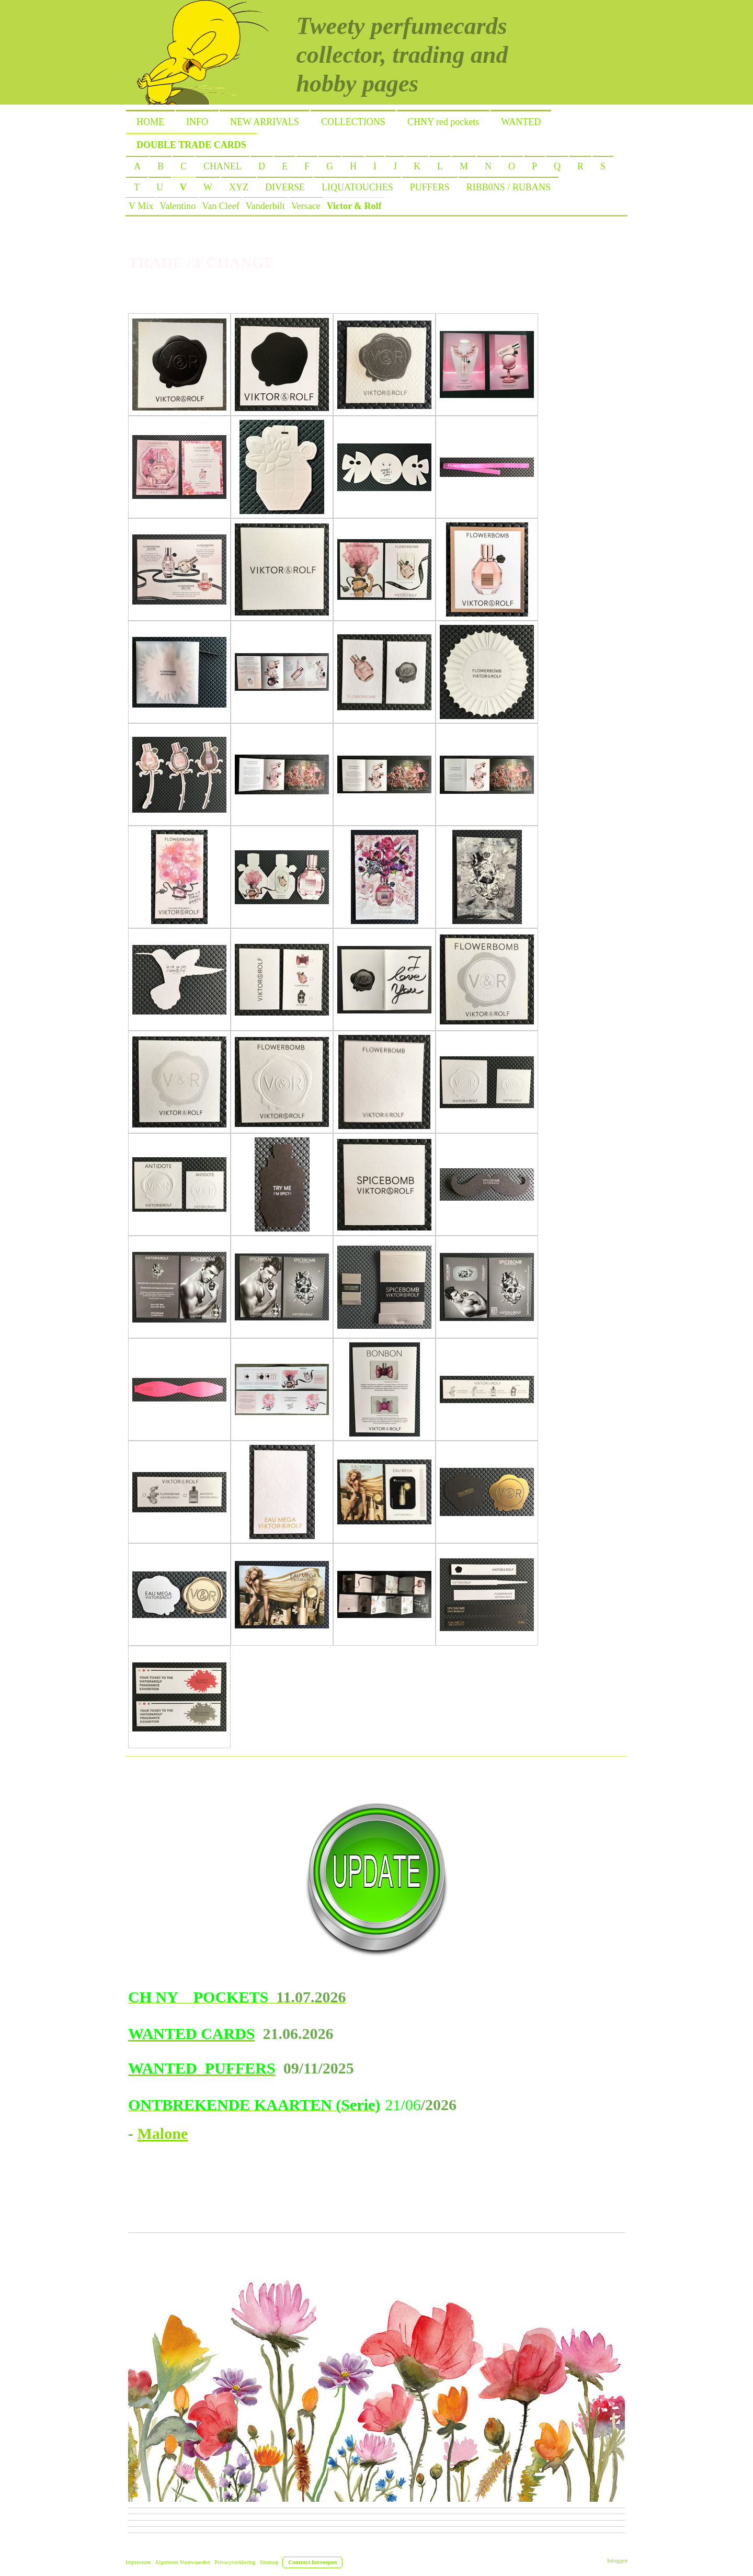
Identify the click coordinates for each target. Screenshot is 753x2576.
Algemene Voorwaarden (182, 2562)
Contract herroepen (312, 2562)
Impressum (138, 2562)
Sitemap (268, 2562)
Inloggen (617, 2560)
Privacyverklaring (235, 2562)
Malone (163, 2133)
